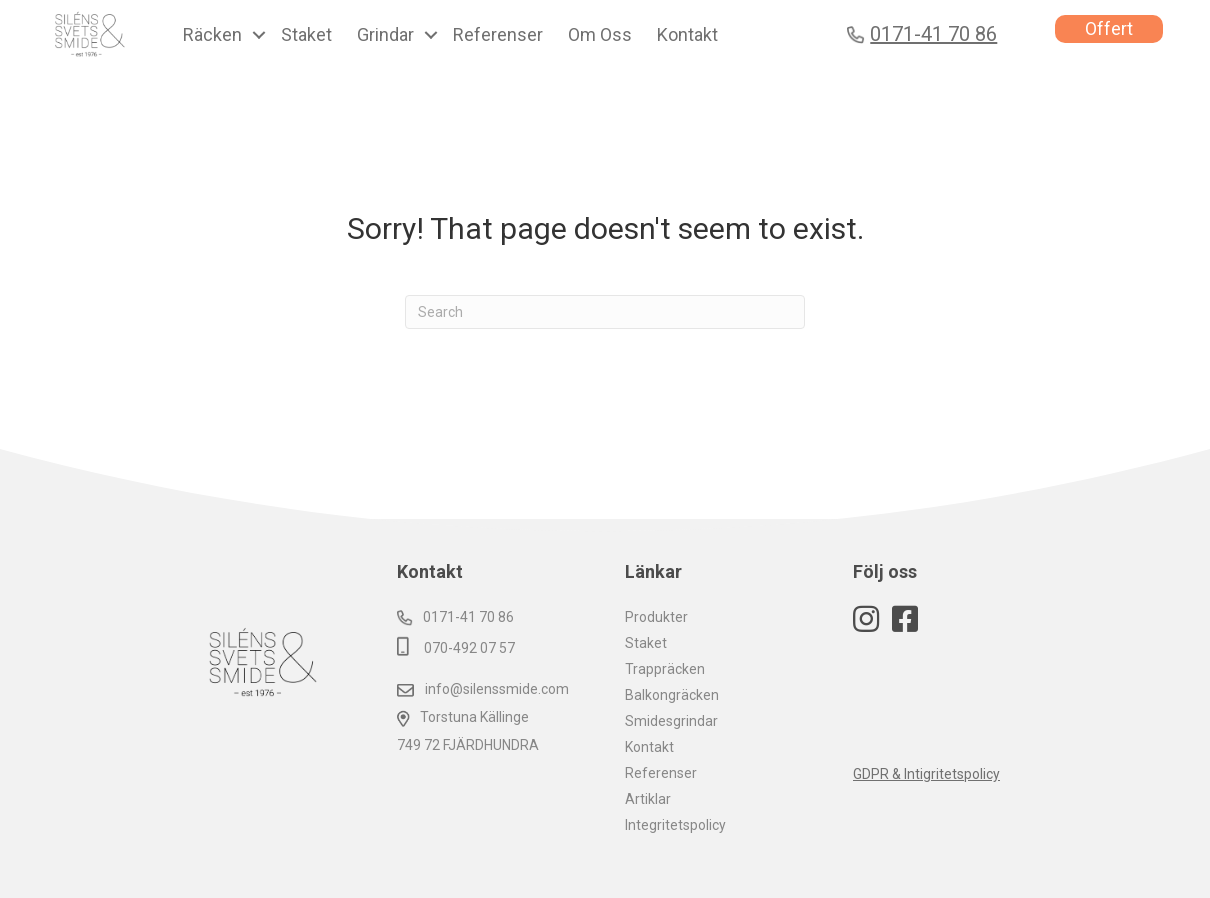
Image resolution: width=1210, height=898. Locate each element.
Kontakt (649, 747)
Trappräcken (665, 669)
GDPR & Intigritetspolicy (926, 774)
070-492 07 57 (456, 648)
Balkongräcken (672, 695)
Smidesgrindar (671, 721)
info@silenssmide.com (483, 689)
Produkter (656, 617)
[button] (259, 35)
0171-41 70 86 (455, 617)
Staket (646, 643)
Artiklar (648, 799)
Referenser (661, 773)
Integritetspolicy (675, 825)
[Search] (605, 312)
